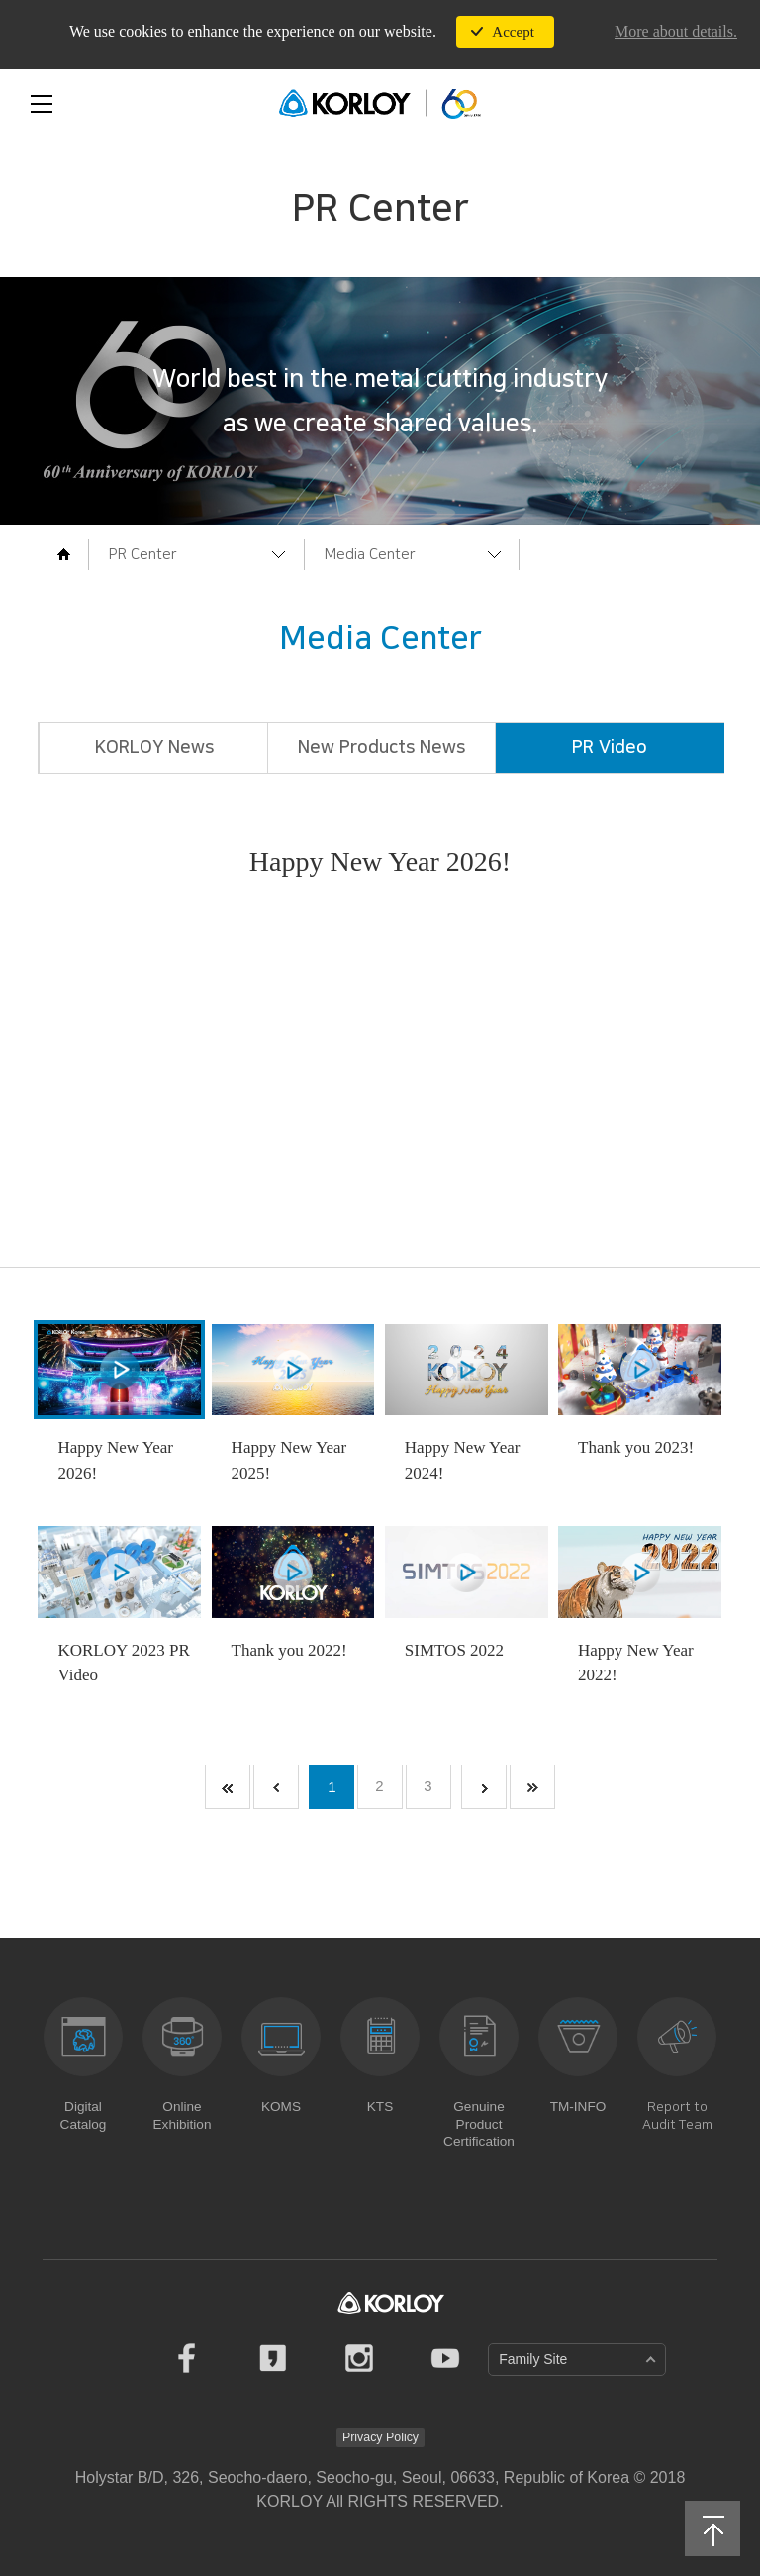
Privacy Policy (380, 2436)
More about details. (676, 31)
